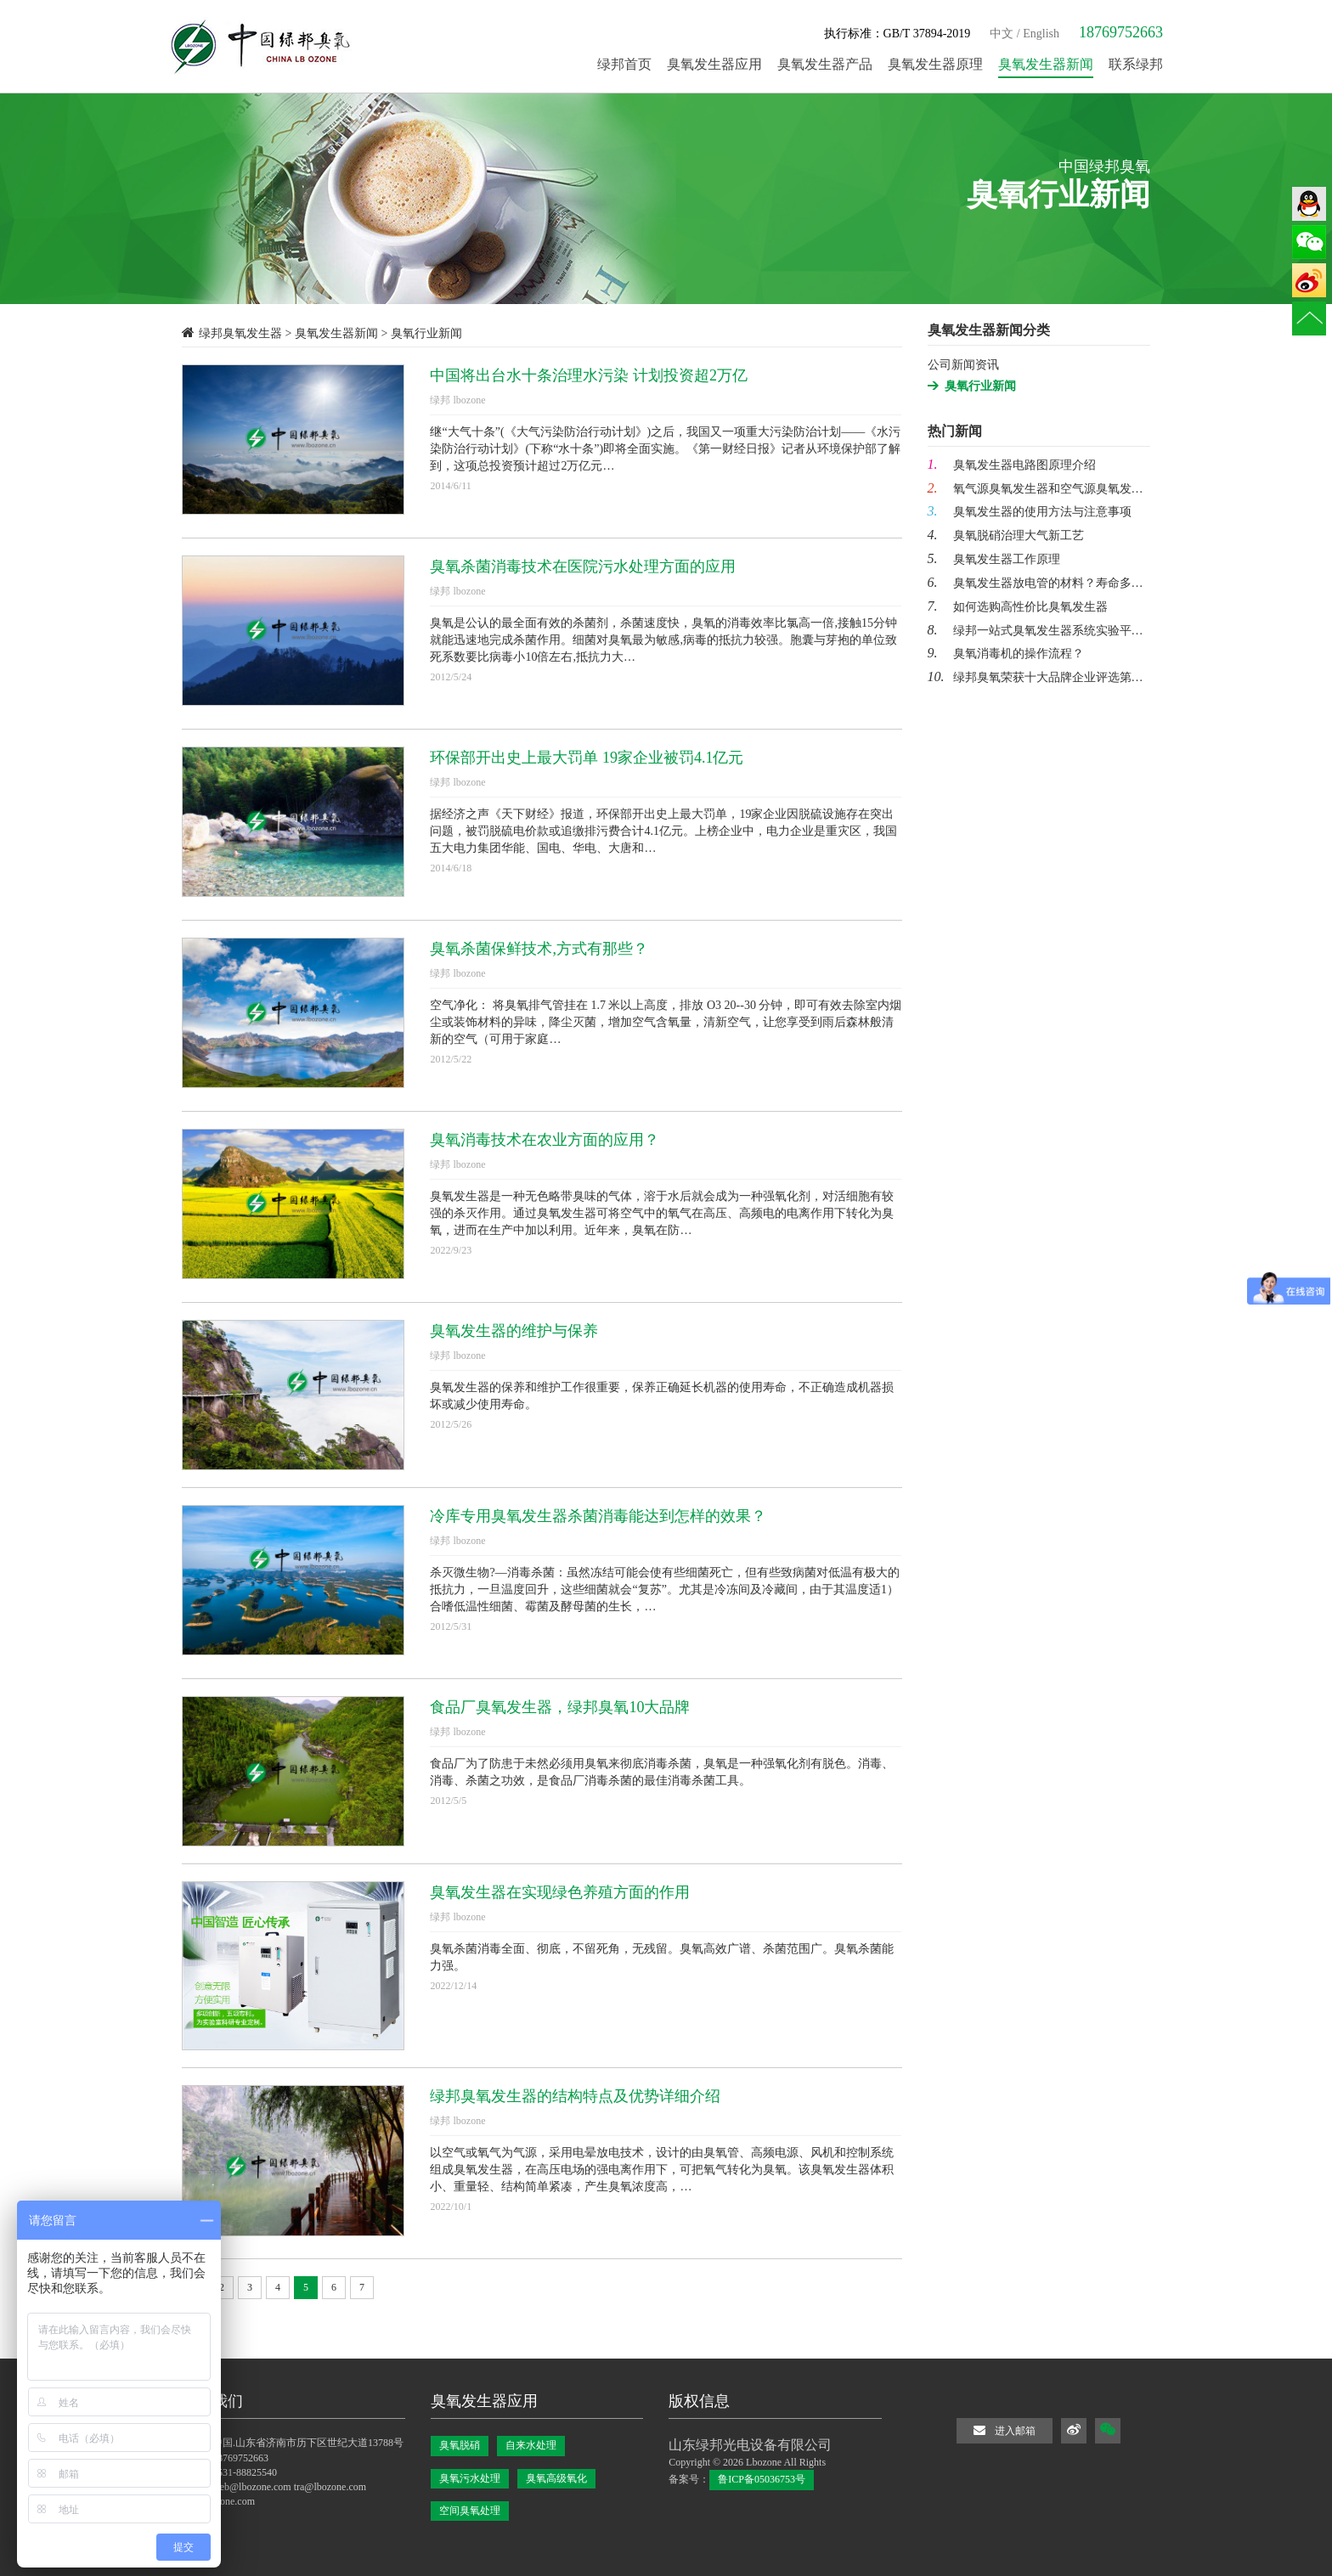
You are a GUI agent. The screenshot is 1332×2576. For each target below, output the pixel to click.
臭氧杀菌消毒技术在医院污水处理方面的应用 (583, 566)
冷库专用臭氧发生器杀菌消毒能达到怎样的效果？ (598, 1516)
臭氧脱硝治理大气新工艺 (1006, 535)
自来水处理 (530, 2445)
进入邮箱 (1005, 2430)
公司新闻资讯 (963, 364)
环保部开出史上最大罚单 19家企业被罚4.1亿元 (586, 757)
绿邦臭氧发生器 (240, 333)
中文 (1001, 33)
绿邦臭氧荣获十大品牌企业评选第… (1035, 677)
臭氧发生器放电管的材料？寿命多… (1035, 583)
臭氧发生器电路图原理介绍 (1012, 465)
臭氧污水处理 (469, 2478)
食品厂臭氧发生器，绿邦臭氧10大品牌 (560, 1707)
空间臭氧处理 (469, 2511)
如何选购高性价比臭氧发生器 (1018, 607)
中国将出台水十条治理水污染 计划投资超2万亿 (589, 375)
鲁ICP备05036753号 (761, 2479)
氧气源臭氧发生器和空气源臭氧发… (1035, 489)
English (1041, 33)
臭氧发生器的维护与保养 (514, 1330)
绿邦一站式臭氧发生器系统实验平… (1035, 630)
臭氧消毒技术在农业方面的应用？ (544, 1139)
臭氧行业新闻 (980, 386)
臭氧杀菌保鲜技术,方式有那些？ (539, 948)
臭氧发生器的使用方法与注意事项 (1030, 511)
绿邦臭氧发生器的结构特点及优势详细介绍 (575, 2096)
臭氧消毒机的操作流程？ (1006, 653)
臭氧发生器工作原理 (994, 559)
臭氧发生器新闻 (336, 333)
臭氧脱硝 (459, 2445)
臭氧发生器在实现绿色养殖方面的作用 (560, 1892)
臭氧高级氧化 (556, 2478)
